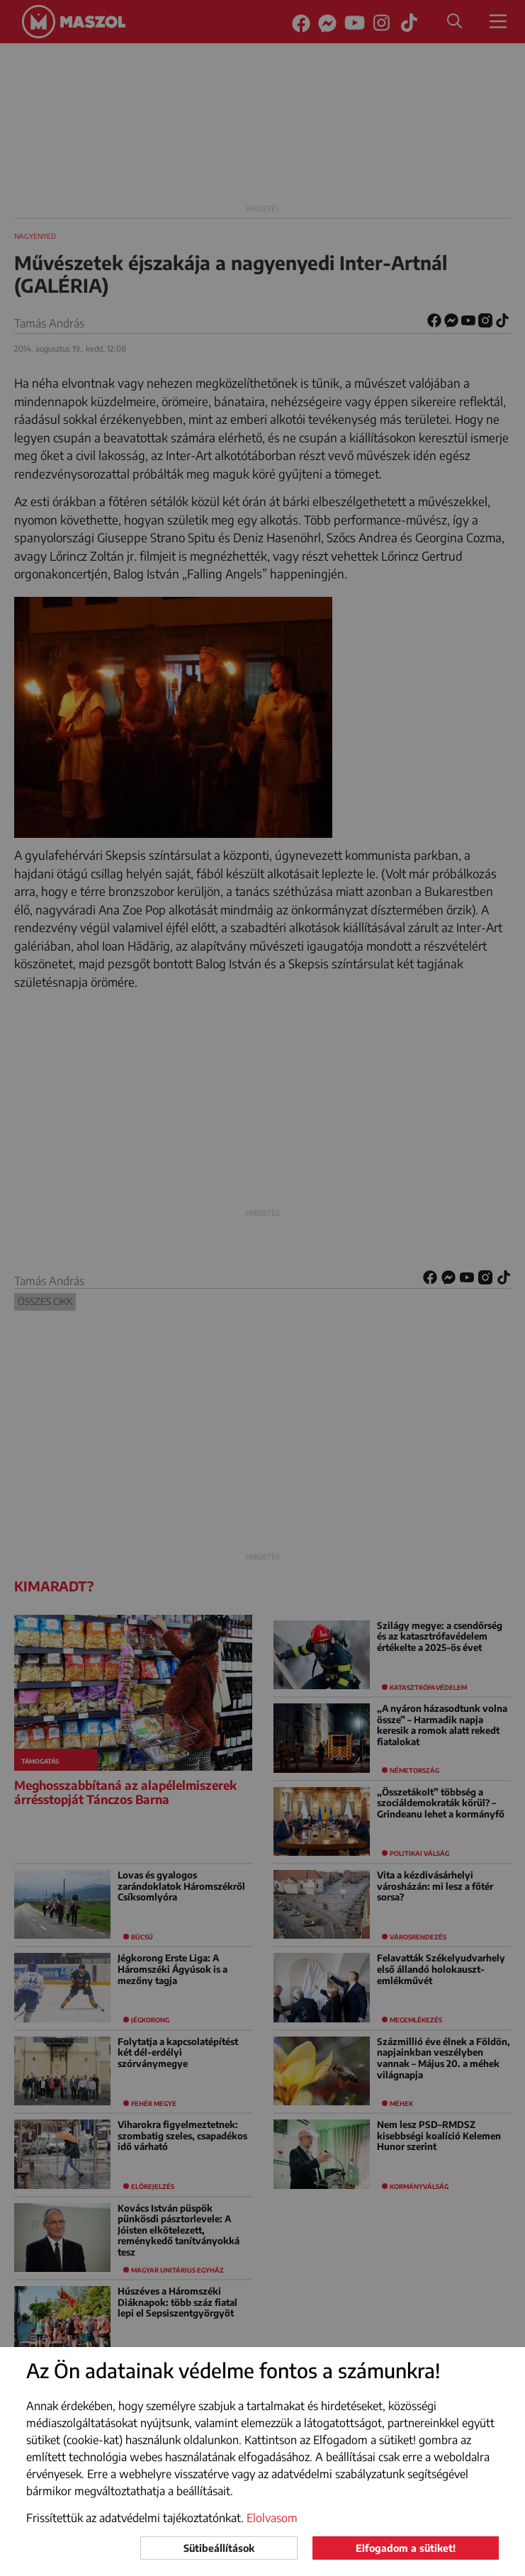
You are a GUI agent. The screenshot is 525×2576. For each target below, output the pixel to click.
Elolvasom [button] (272, 2518)
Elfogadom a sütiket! (406, 2548)
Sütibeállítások (219, 2548)
